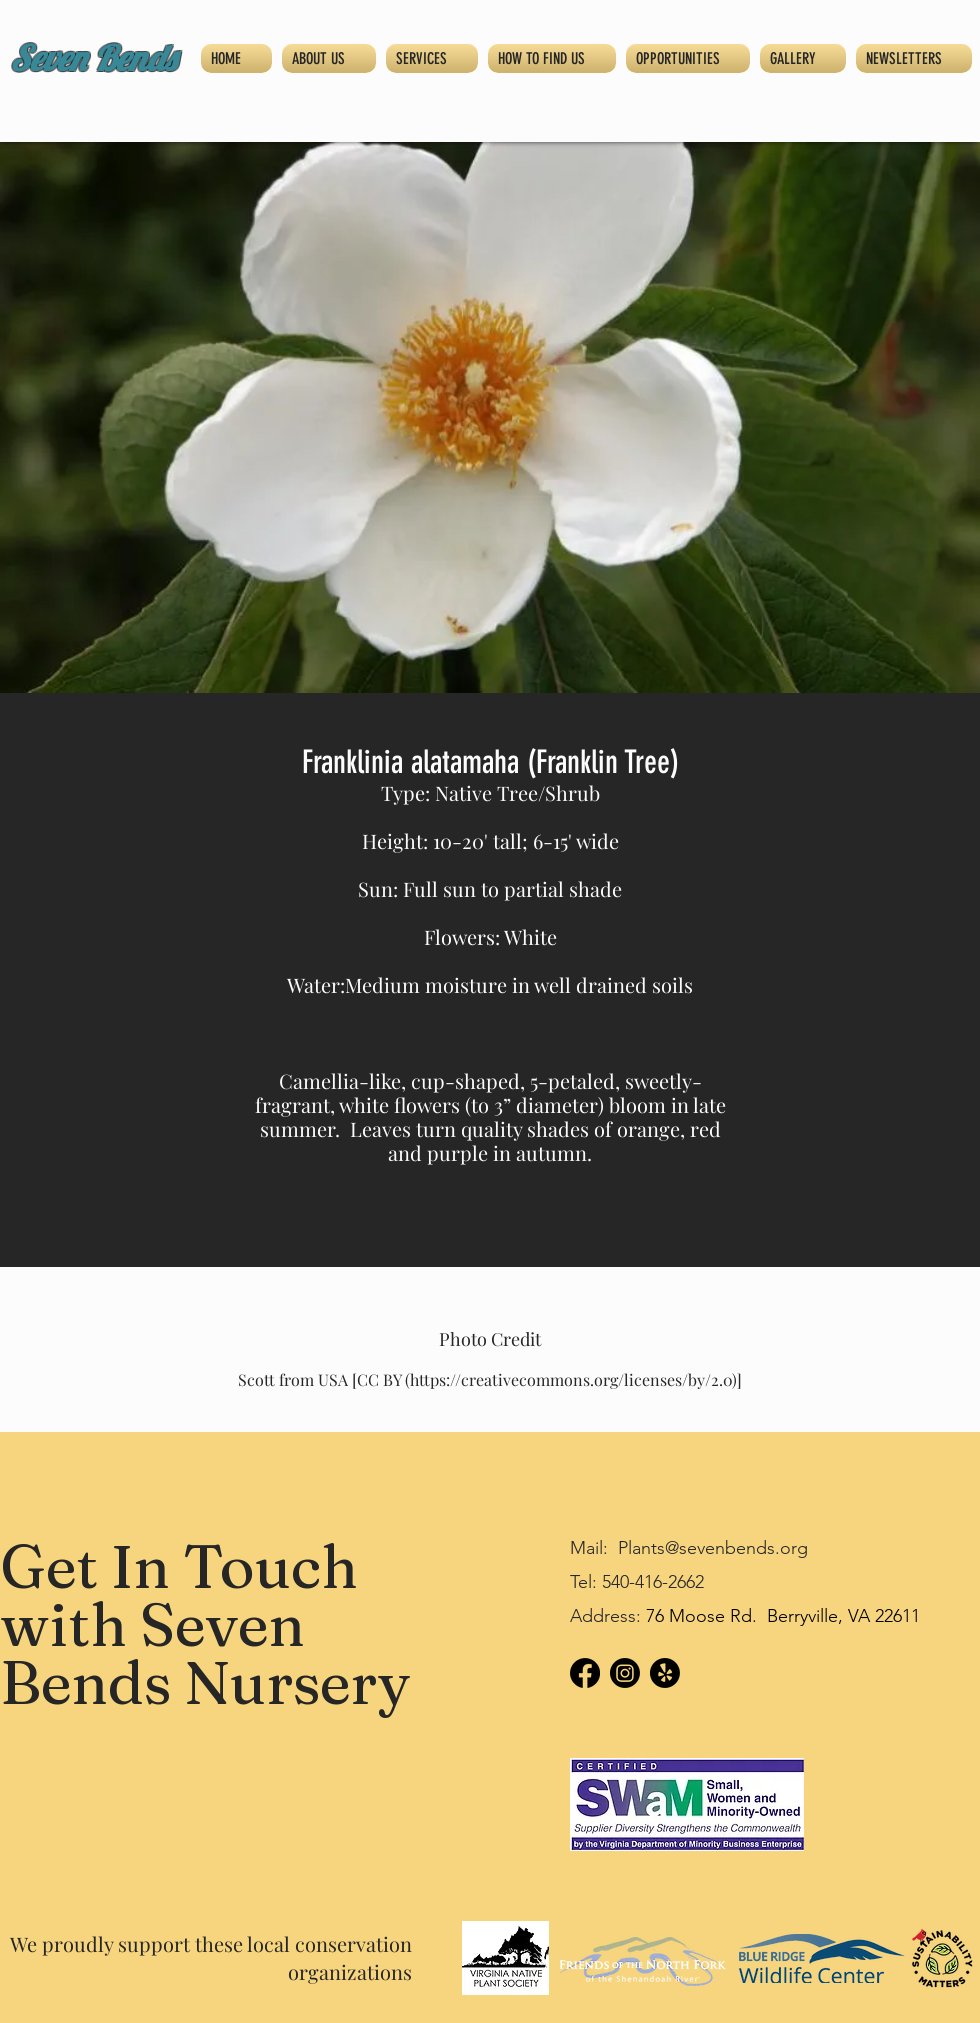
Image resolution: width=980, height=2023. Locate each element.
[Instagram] (625, 1673)
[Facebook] (585, 1673)
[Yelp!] (665, 1673)
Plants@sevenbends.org (713, 1548)
